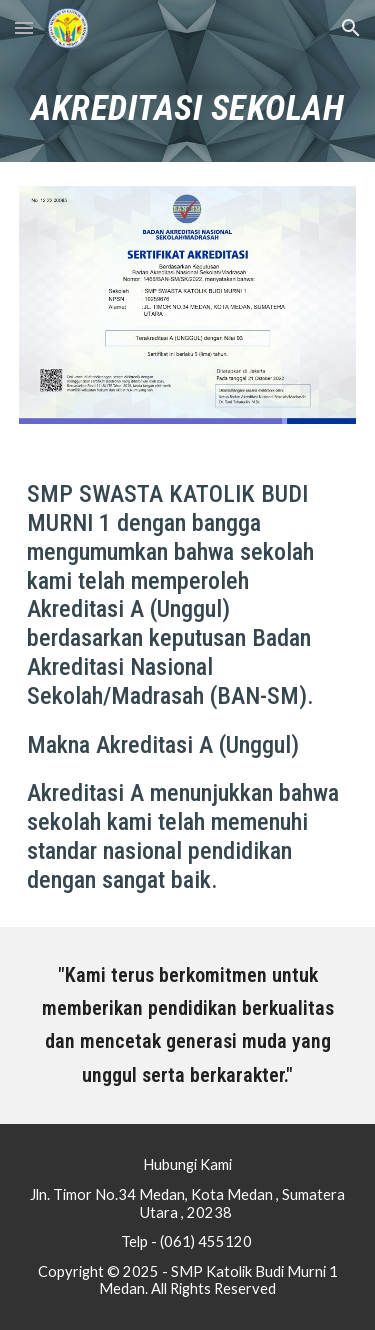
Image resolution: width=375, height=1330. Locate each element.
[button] (24, 27)
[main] (188, 109)
